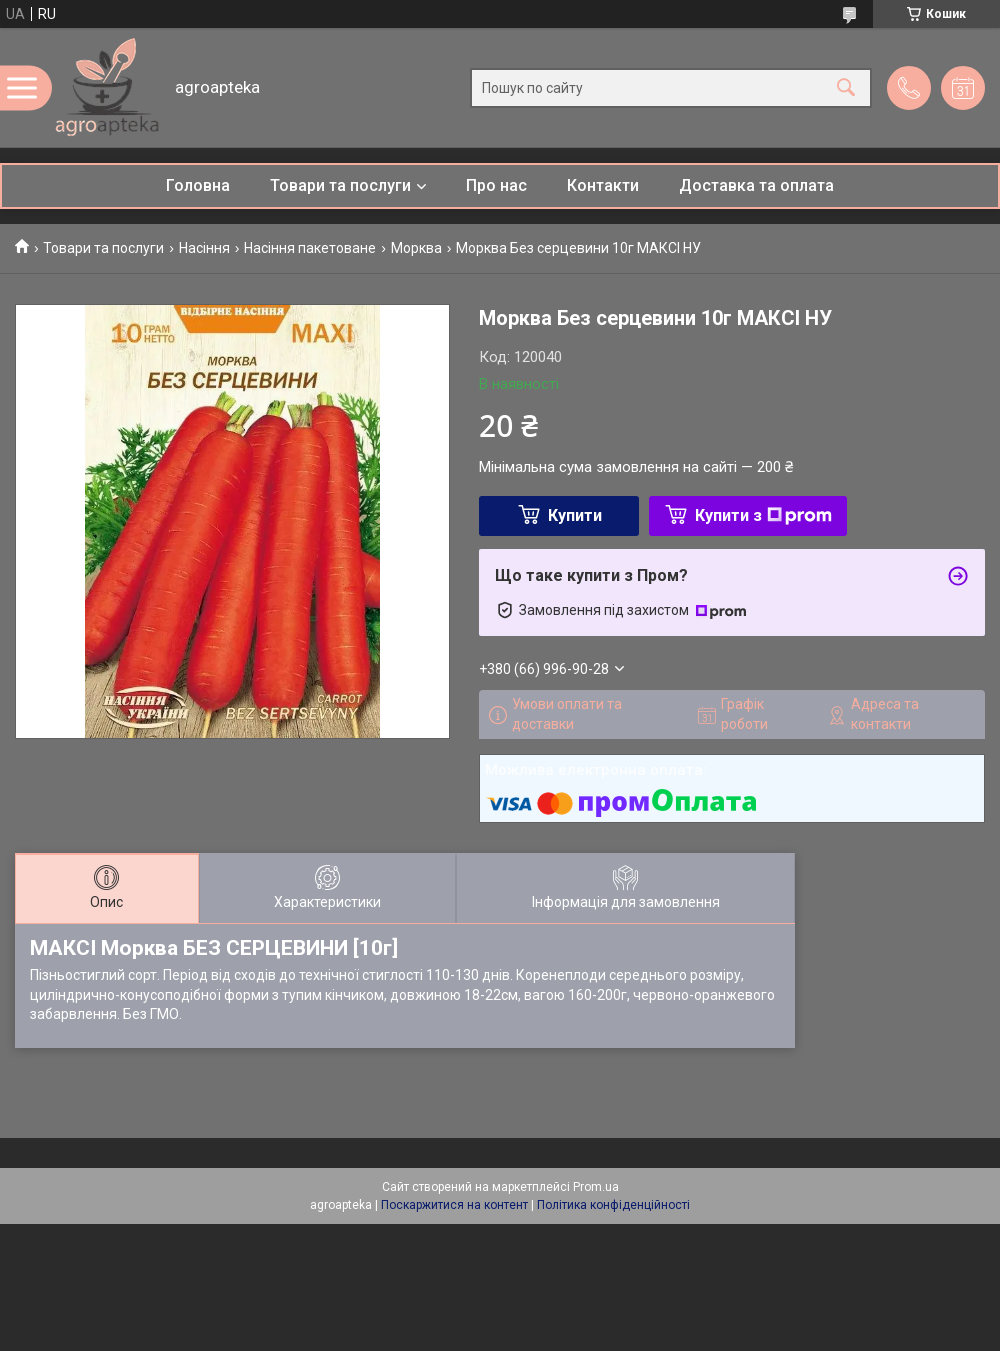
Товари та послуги (340, 185)
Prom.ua (596, 1187)
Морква (416, 248)
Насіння (204, 248)
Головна (198, 185)
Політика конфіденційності (613, 1205)
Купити (575, 515)
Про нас (496, 185)
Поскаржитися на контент (454, 1205)
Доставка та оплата (756, 185)
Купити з (763, 515)
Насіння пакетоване (310, 248)
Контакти (603, 185)
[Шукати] (846, 87)
